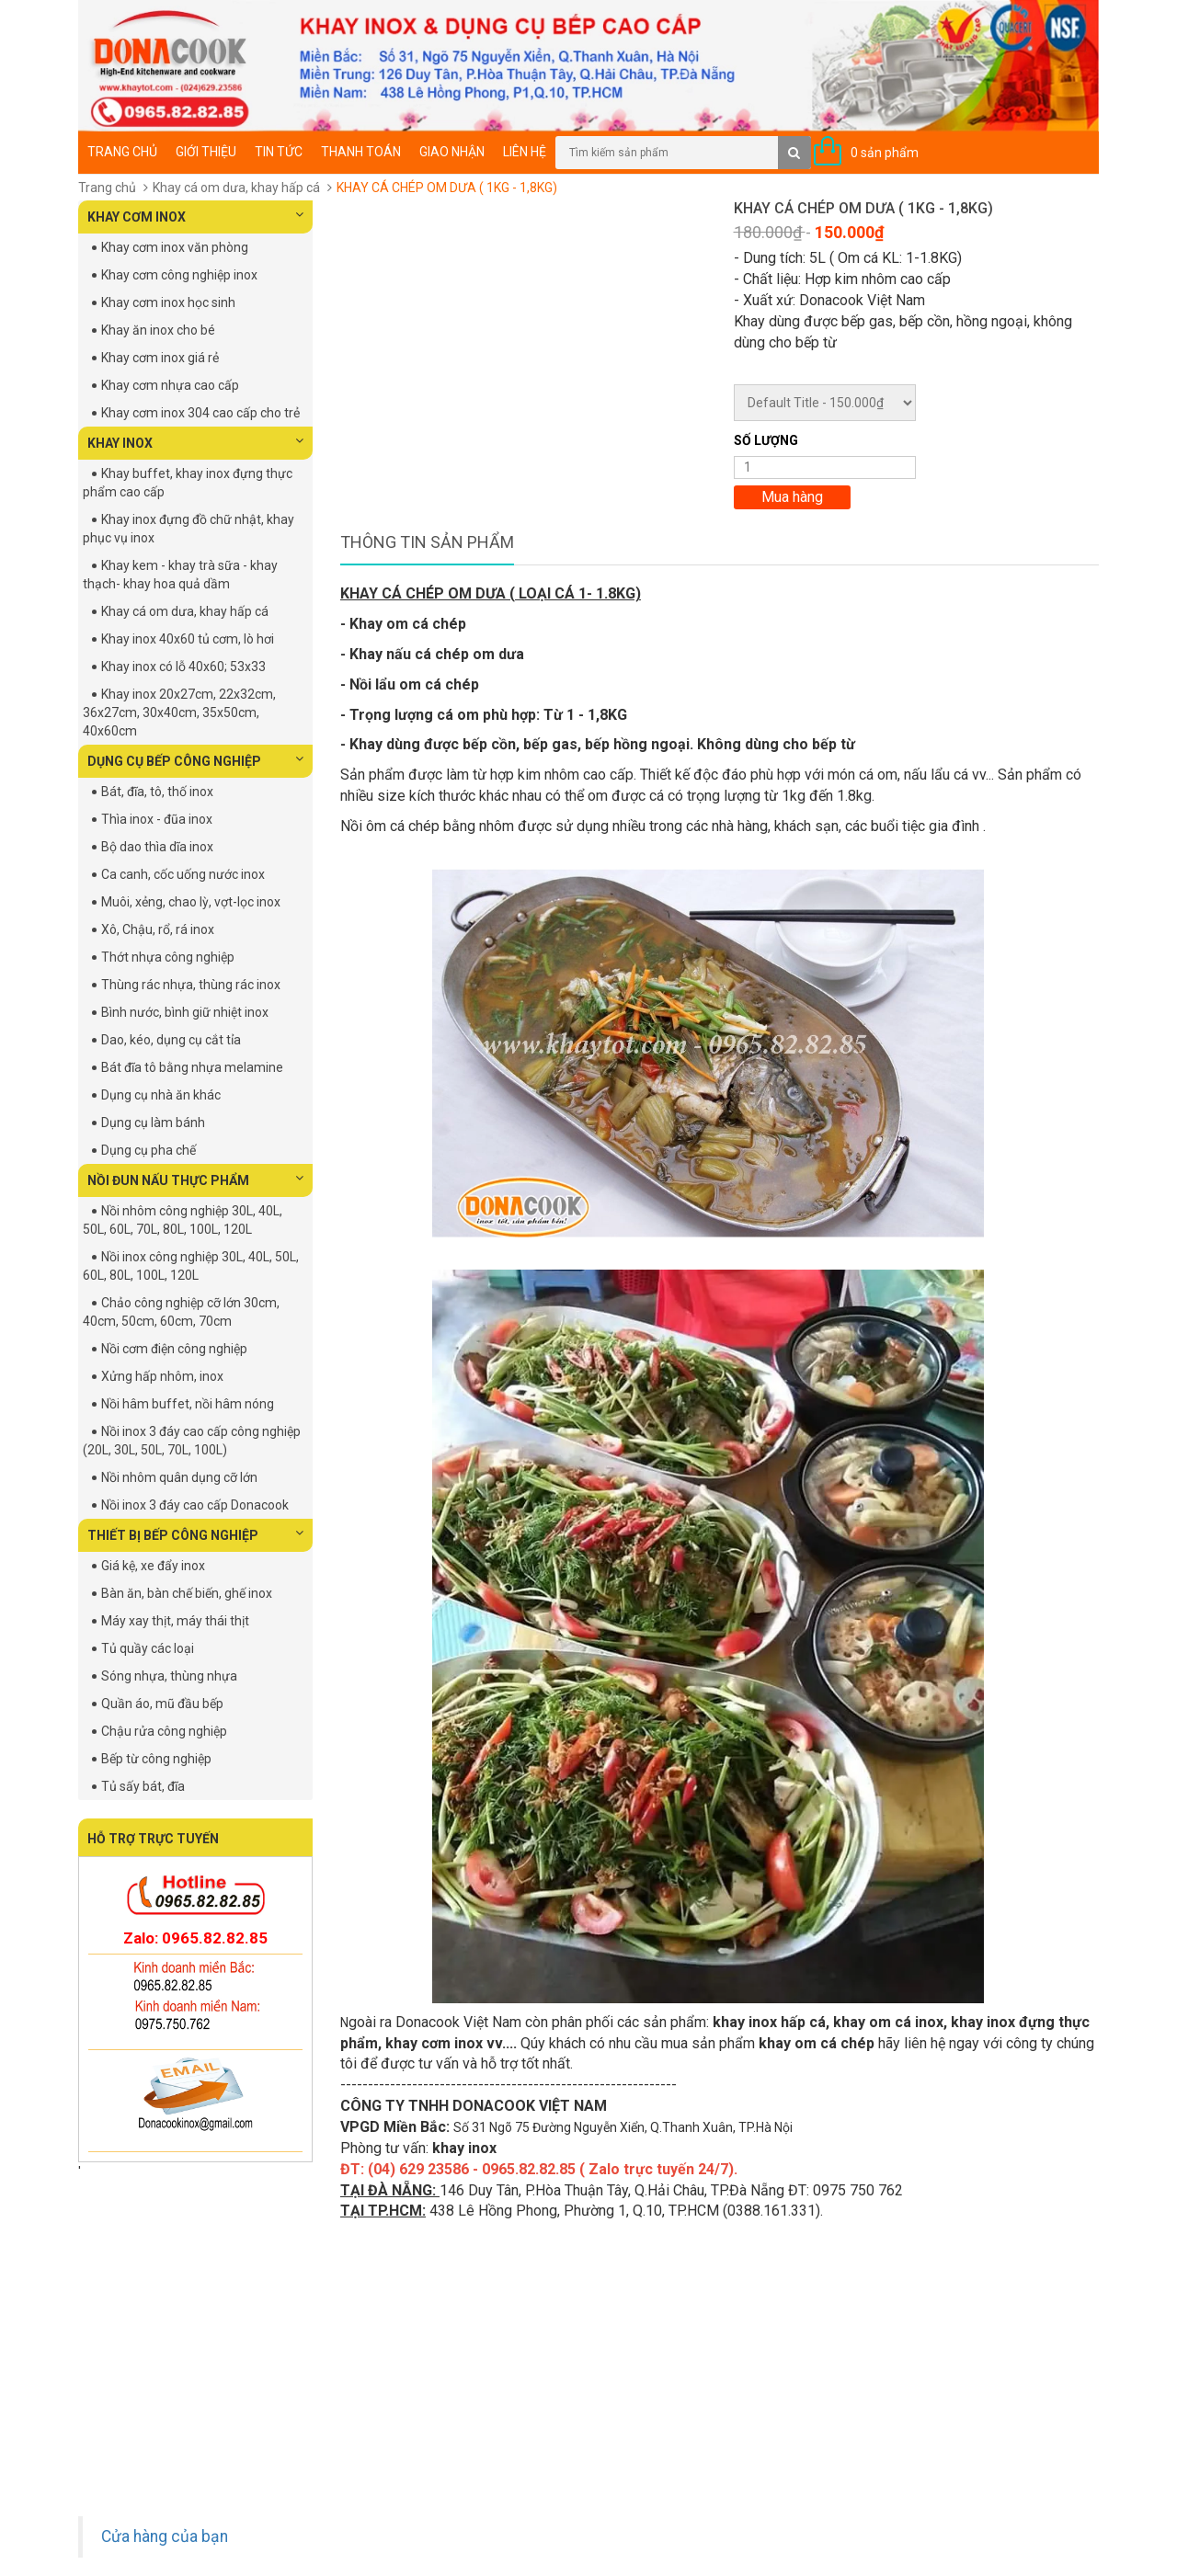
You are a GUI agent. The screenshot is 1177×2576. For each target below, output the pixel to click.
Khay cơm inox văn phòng (174, 247)
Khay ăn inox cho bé (158, 330)
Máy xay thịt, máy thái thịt (175, 1620)
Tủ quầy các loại (147, 1648)
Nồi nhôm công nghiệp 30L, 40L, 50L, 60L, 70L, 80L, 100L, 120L (182, 1220)
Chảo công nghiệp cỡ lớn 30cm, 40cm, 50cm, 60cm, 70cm (181, 1311)
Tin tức (279, 151)
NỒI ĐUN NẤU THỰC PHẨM (195, 1179)
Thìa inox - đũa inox (156, 819)
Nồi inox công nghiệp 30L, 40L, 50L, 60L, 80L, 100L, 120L (191, 1265)
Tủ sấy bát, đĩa (143, 1786)
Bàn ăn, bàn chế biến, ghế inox (186, 1593)
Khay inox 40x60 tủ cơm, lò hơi (187, 639)
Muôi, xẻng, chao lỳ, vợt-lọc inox (190, 902)
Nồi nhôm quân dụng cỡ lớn (179, 1477)
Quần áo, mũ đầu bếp (162, 1703)
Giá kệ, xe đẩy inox (153, 1565)
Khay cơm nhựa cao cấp (170, 385)
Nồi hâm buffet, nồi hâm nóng (187, 1403)
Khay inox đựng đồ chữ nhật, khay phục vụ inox (188, 528)
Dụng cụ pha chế (148, 1150)
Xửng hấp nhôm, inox (162, 1376)
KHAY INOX (195, 442)
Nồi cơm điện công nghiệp (174, 1348)
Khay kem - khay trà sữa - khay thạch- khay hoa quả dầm (180, 574)
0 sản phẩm (885, 152)
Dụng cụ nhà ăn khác (161, 1095)
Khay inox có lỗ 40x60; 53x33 (183, 666)
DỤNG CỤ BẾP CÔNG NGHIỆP (195, 760)
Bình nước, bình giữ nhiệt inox (185, 1012)
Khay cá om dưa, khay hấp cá (236, 187)
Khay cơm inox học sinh (168, 302)
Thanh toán (361, 151)
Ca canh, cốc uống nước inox (183, 874)
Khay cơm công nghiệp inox (179, 275)
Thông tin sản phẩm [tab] (427, 542)
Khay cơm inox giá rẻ (160, 357)
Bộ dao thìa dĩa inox (157, 846)
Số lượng (766, 440)
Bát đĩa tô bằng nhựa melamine (192, 1067)
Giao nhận (452, 151)
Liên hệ (524, 151)
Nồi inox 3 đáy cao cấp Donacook (195, 1505)
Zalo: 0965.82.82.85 (195, 1938)
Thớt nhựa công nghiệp (167, 957)
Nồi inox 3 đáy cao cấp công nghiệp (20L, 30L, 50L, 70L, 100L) (192, 1440)
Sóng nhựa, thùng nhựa (169, 1676)
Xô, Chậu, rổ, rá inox (157, 929)
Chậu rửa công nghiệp (164, 1731)
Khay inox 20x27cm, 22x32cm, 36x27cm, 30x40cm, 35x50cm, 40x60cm (179, 712)
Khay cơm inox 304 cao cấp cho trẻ (200, 412)
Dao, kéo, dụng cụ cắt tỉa (171, 1039)
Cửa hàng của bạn (164, 2536)
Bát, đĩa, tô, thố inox (157, 791)
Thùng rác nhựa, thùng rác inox (190, 984)
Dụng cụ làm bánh (153, 1122)
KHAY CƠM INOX (195, 216)
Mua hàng (792, 497)
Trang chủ (122, 151)
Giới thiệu (206, 151)
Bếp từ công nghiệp (156, 1758)
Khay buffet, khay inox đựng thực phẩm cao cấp (187, 482)
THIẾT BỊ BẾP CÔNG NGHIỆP (195, 1534)
